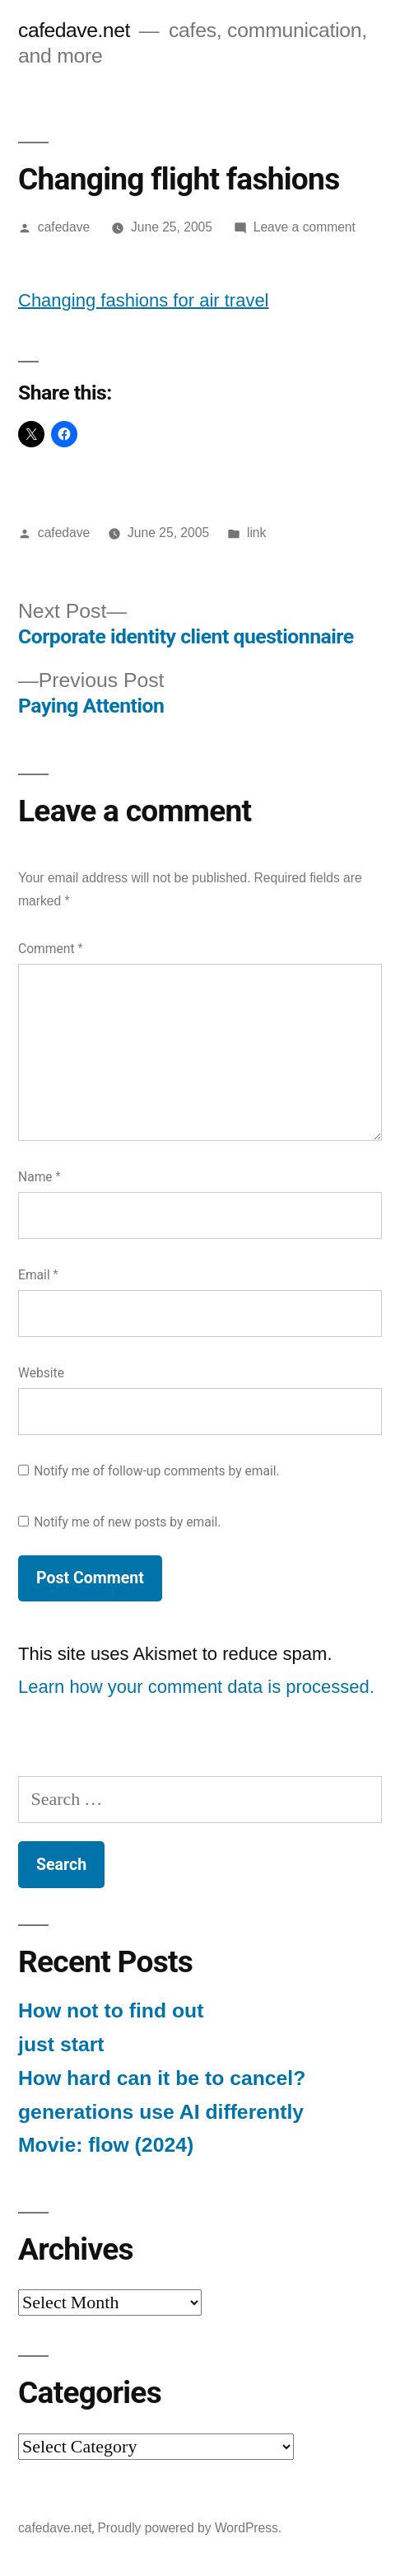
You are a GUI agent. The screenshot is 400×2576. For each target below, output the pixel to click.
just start (61, 2044)
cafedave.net (74, 30)
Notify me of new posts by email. (127, 1522)
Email (38, 1275)
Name (39, 1177)
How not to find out (110, 2010)
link (256, 533)
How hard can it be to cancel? (161, 2078)
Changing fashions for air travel (143, 300)
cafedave (64, 227)
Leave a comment (304, 227)
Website (41, 1373)
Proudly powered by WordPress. (189, 2528)
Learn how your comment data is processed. (196, 1686)
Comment (50, 948)
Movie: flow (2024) (105, 2145)
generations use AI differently (161, 2112)
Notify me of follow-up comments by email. (157, 1471)
